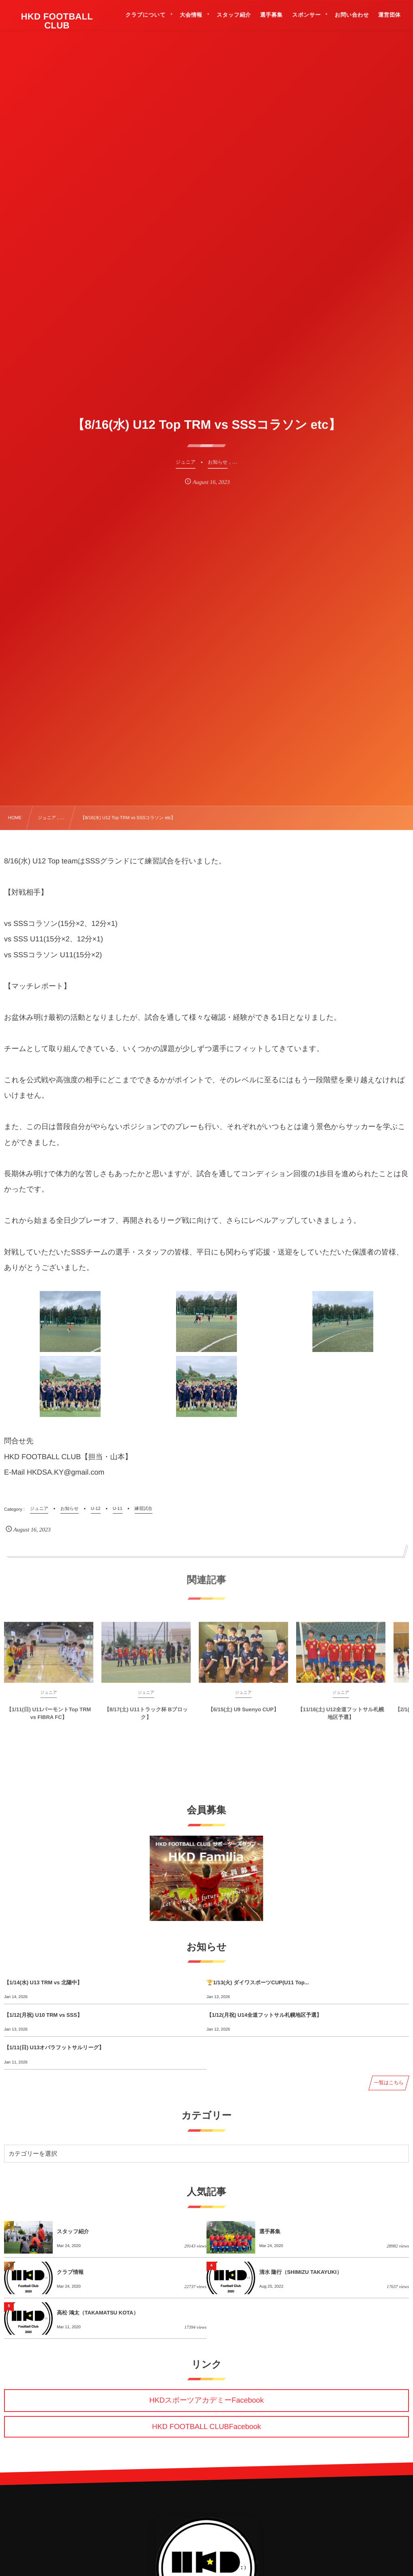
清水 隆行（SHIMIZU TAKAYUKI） (300, 2272)
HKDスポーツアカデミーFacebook (206, 2400)
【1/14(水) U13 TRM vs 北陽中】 (43, 1982)
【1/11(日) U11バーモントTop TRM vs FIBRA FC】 (48, 1718)
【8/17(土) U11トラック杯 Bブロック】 (146, 1718)
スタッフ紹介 (73, 2231)
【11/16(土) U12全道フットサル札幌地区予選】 (340, 1718)
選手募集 (269, 2231)
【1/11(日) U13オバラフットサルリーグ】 (54, 2047)
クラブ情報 (70, 2272)
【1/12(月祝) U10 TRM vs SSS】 (43, 2015)
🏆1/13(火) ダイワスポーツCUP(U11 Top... (257, 1982)
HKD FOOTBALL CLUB (57, 21)
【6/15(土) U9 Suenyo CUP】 (243, 1715)
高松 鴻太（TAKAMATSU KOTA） (97, 2313)
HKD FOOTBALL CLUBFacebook (206, 2426)
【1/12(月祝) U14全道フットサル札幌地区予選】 (264, 2015)
